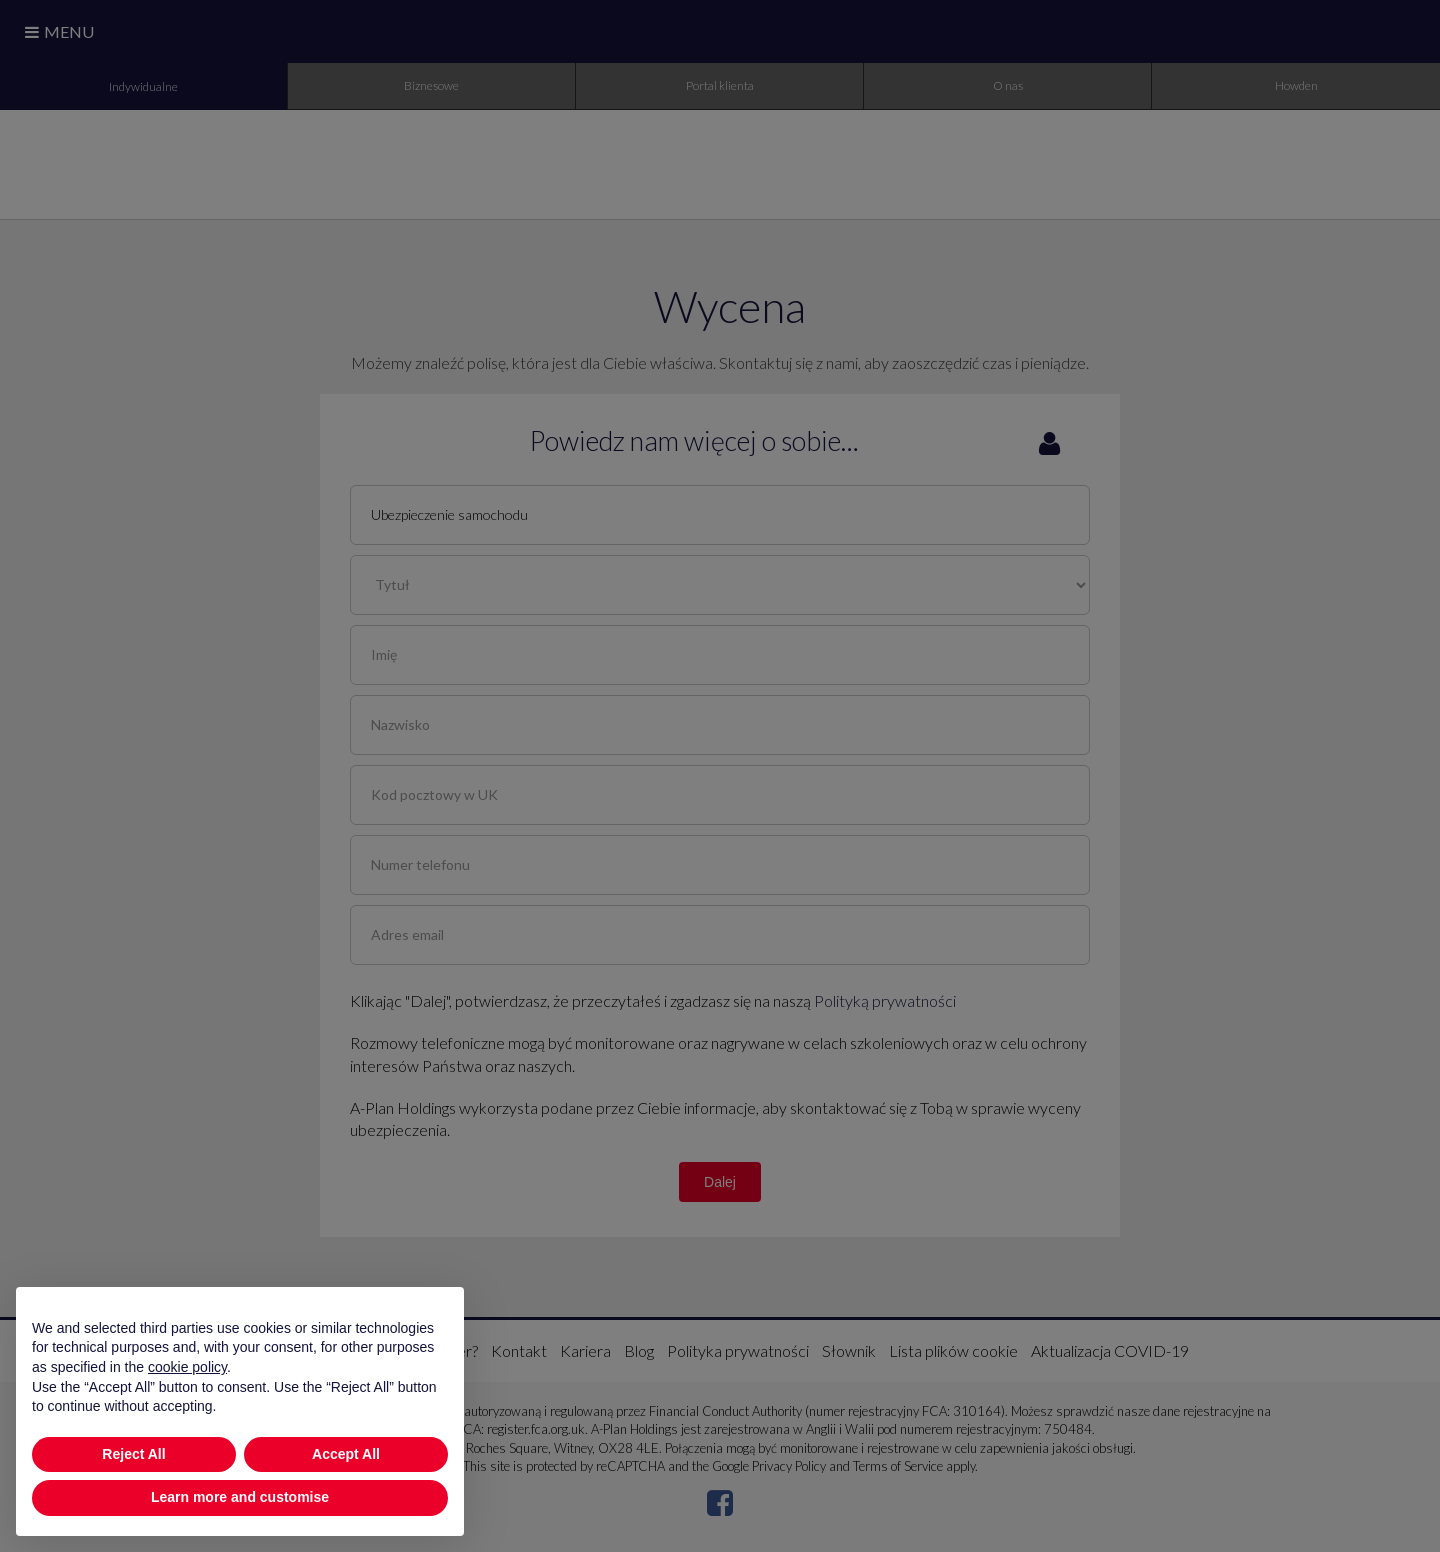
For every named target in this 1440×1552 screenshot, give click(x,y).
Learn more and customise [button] (240, 1497)
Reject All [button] (133, 1454)
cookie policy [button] (187, 1367)
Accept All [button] (346, 1454)
